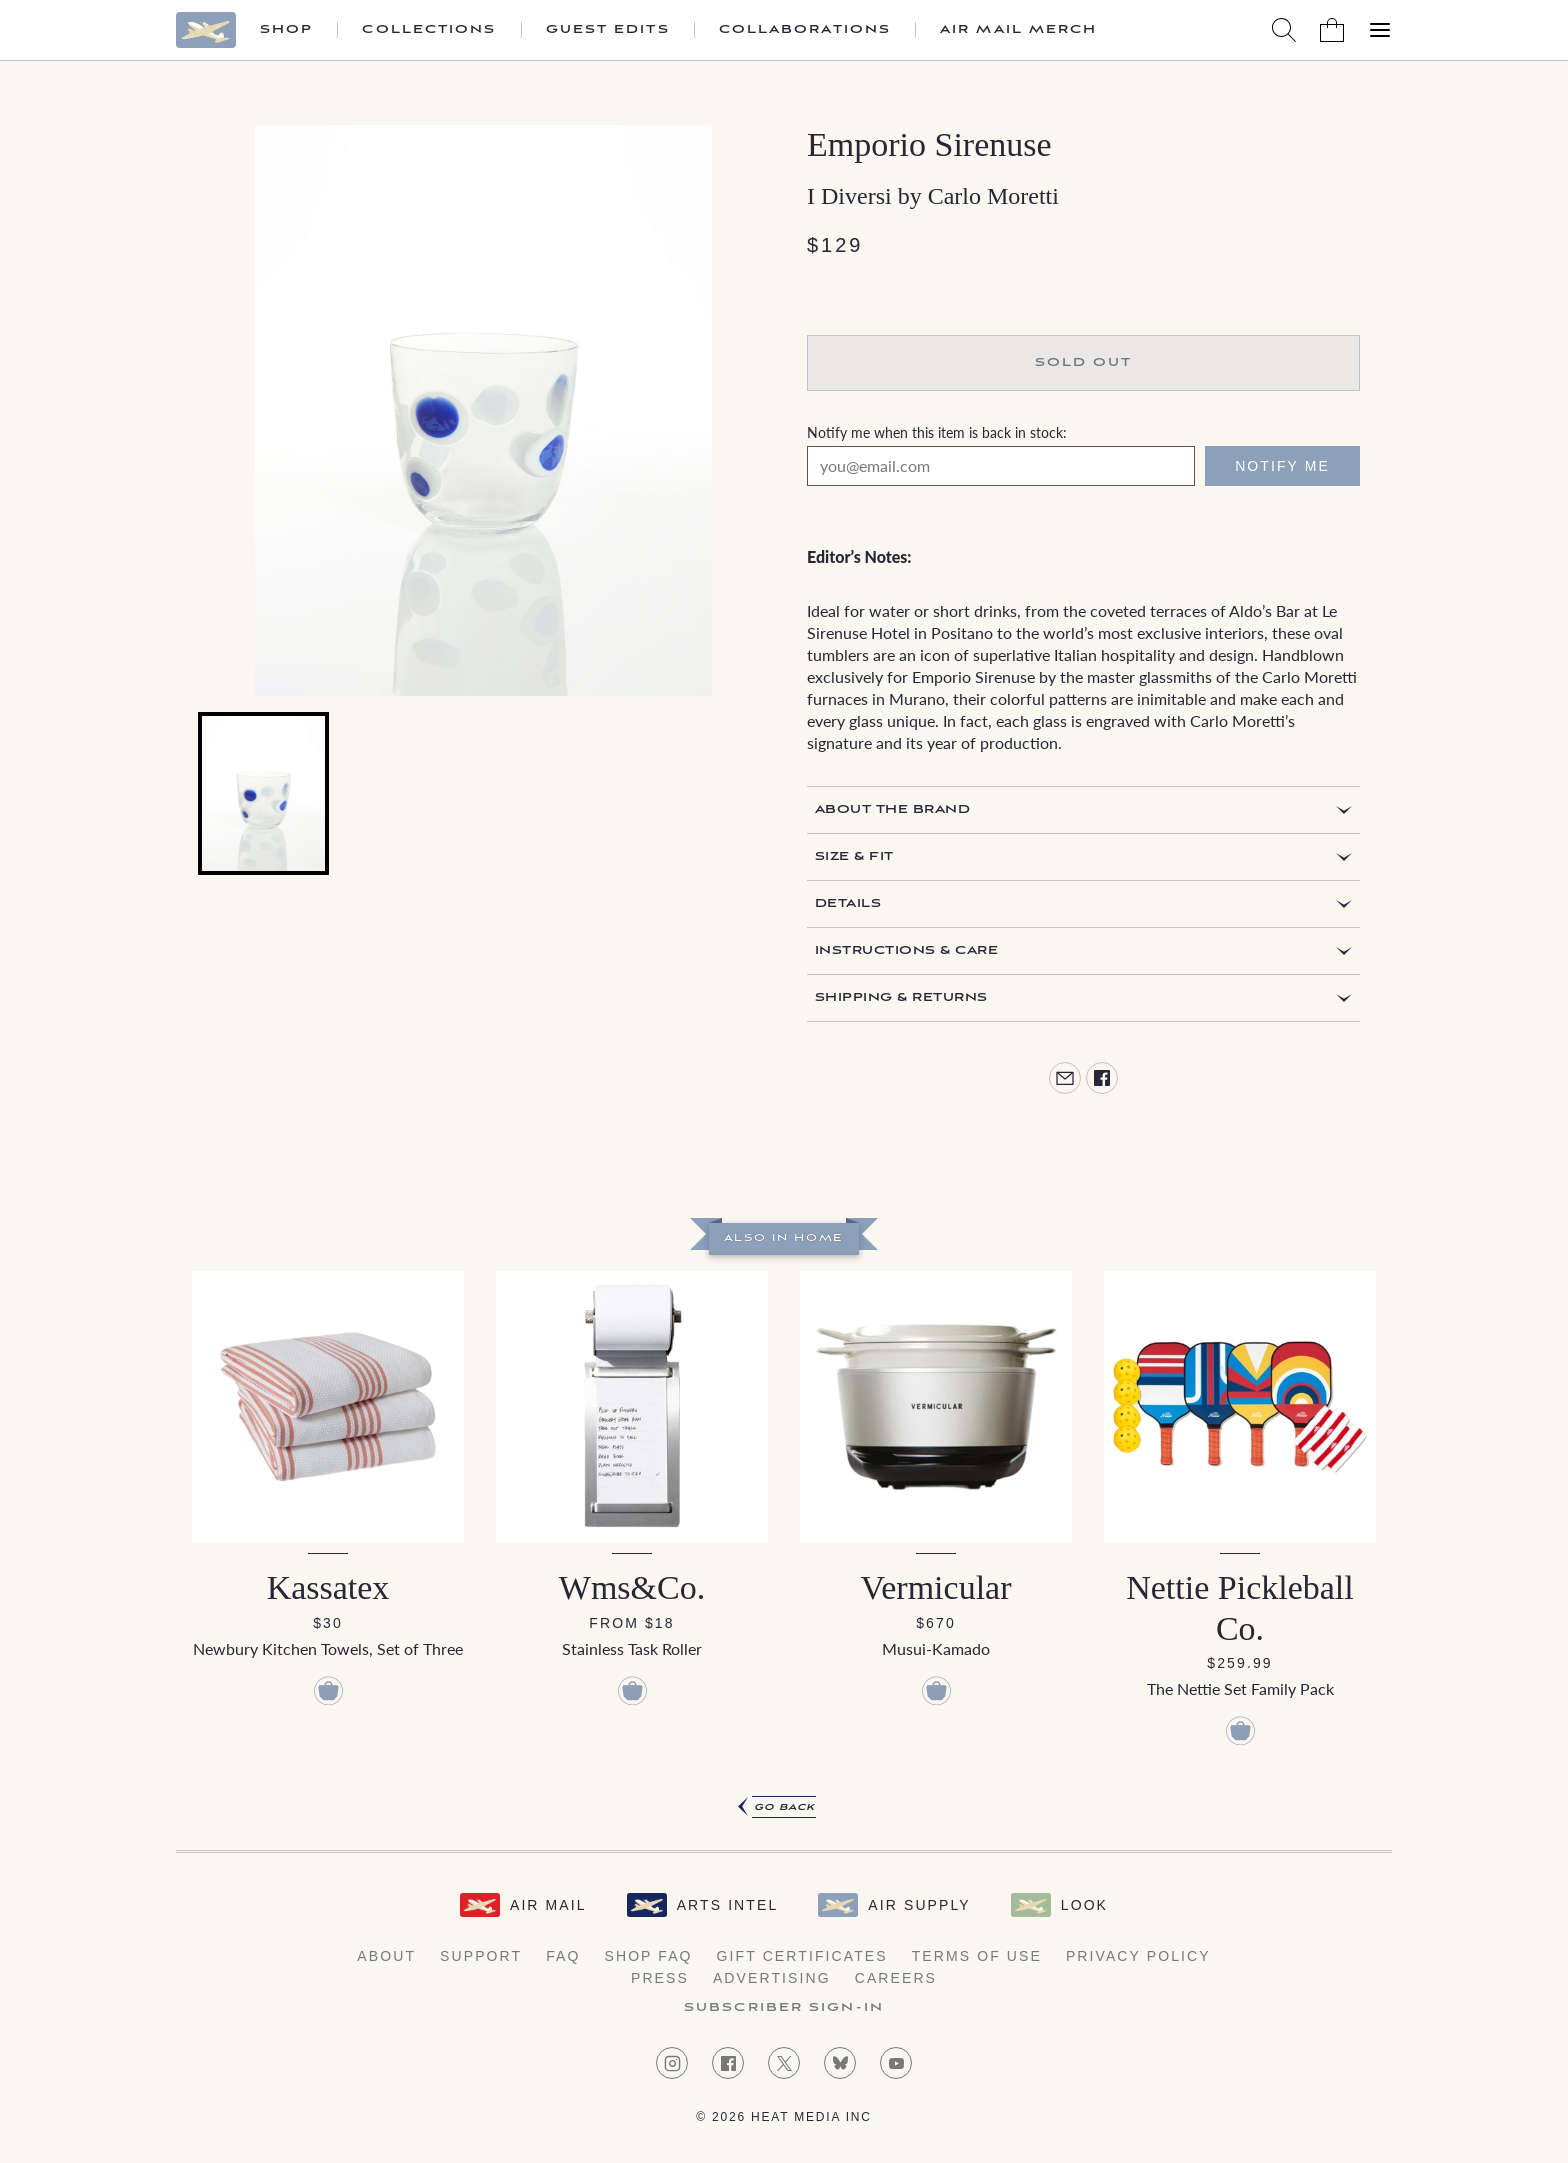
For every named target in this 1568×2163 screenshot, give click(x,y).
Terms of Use (977, 1956)
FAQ (563, 1956)
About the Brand (892, 809)
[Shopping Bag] (1332, 30)
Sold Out (1084, 362)
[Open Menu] (1380, 30)
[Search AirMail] (1284, 30)
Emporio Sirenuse (929, 144)
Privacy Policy (1138, 1956)
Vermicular (935, 1587)
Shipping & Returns (901, 997)
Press (660, 1978)
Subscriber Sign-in (784, 2008)
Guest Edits (608, 30)
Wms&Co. (632, 1587)
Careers (896, 1978)
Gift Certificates (802, 1956)
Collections (429, 30)
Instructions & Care (906, 950)
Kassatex (328, 1587)
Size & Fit (854, 856)
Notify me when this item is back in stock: (937, 432)
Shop (286, 30)
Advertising (772, 1978)
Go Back (784, 1807)
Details (848, 903)
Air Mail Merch (1018, 30)
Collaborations (805, 30)
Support (481, 1956)
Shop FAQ (648, 1956)
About (386, 1956)
